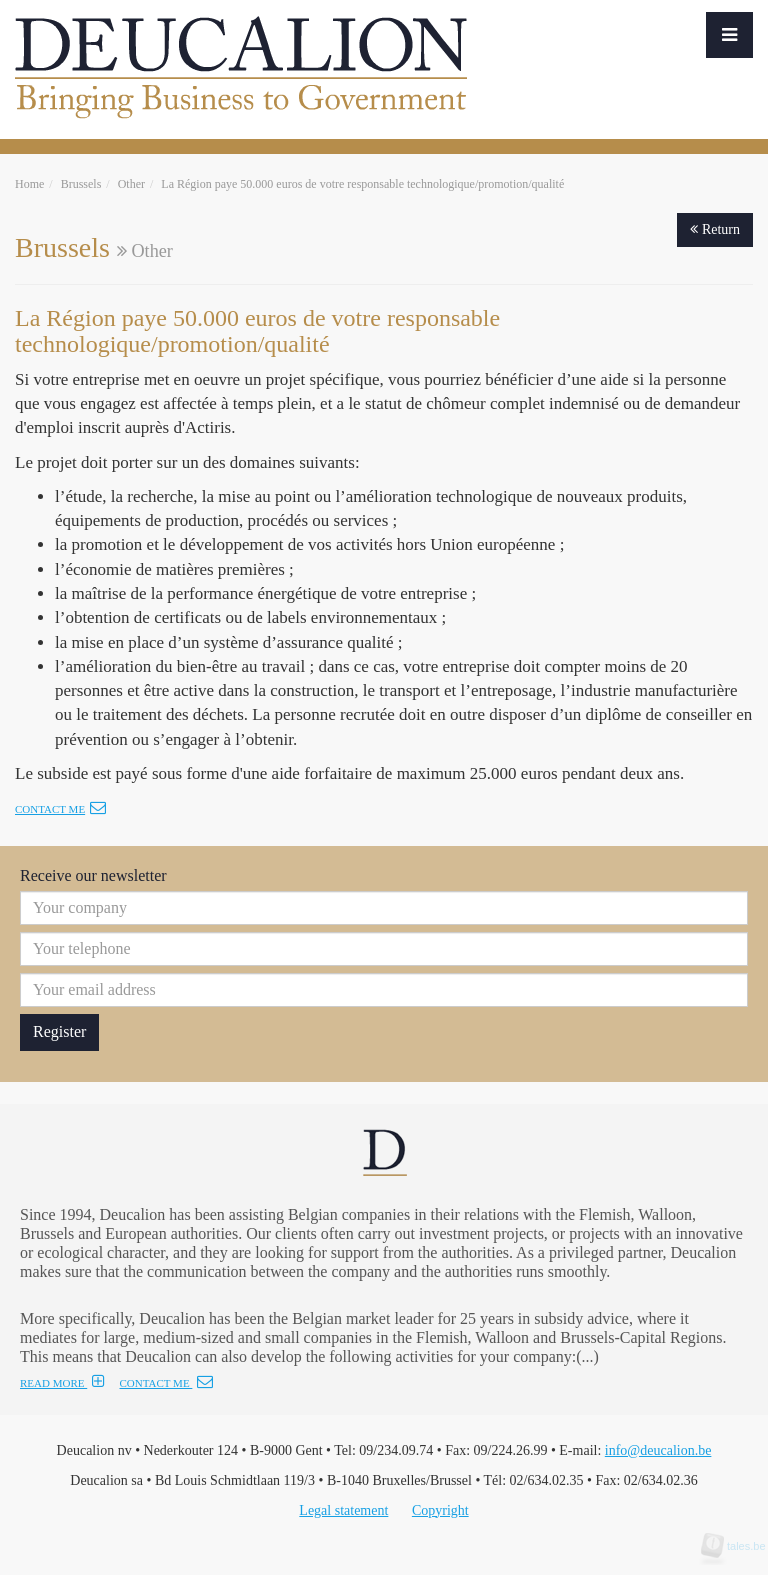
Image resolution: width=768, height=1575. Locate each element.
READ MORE (62, 1383)
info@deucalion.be (658, 1450)
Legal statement (343, 1510)
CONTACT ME (166, 1383)
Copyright (440, 1510)
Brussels (81, 184)
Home (29, 184)
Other (131, 184)
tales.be (740, 1546)
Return (715, 229)
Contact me (60, 809)
